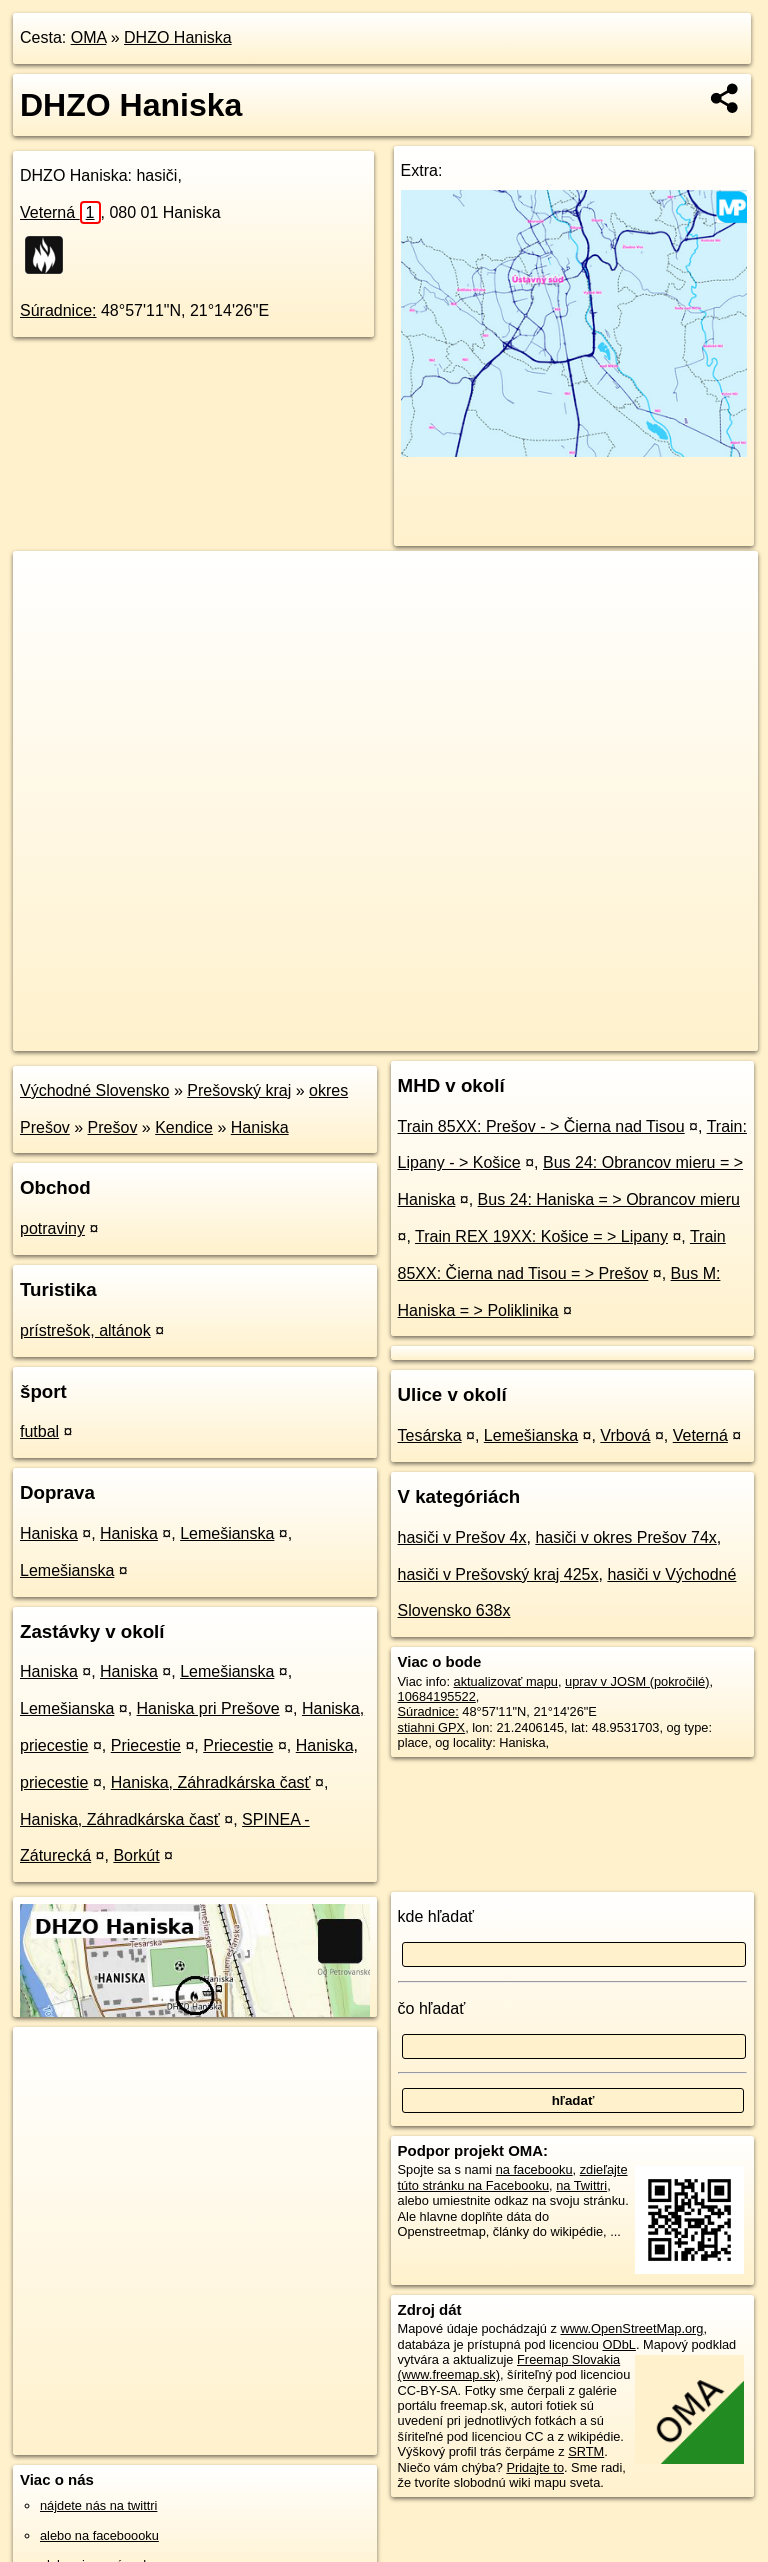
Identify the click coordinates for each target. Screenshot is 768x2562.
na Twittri (581, 2185)
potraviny (52, 1228)
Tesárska (430, 1435)
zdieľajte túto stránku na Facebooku (513, 2177)
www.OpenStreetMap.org (631, 2328)
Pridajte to (535, 2467)
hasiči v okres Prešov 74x (625, 1537)
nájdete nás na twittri (98, 2505)
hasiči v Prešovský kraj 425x (498, 1574)
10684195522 (437, 1696)
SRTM (586, 2451)
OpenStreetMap (407, 1035)
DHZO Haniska (178, 37)
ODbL (618, 2344)
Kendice (184, 1127)
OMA (89, 37)
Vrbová (625, 1435)
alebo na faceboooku (99, 2535)
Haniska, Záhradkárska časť (211, 1782)
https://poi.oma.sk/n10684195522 (664, 1035)
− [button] (47, 616)
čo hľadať (432, 2008)
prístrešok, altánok (85, 1330)
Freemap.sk (510, 1035)
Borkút (136, 1855)
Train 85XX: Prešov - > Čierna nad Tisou (541, 1126)
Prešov (113, 1127)
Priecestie (146, 1745)
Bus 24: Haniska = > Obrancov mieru (609, 1199)
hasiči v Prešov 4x (462, 1537)
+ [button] (47, 585)
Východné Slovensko (94, 1090)
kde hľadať (436, 1916)
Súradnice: (58, 310)
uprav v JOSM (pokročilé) (637, 1681)
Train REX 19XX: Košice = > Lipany (541, 1236)
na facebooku (534, 2169)
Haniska (260, 1127)
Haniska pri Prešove (208, 1708)
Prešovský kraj (239, 1090)
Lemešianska (227, 1533)
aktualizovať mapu (506, 1681)
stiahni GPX (432, 1727)
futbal (39, 1431)
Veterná (60, 212)
